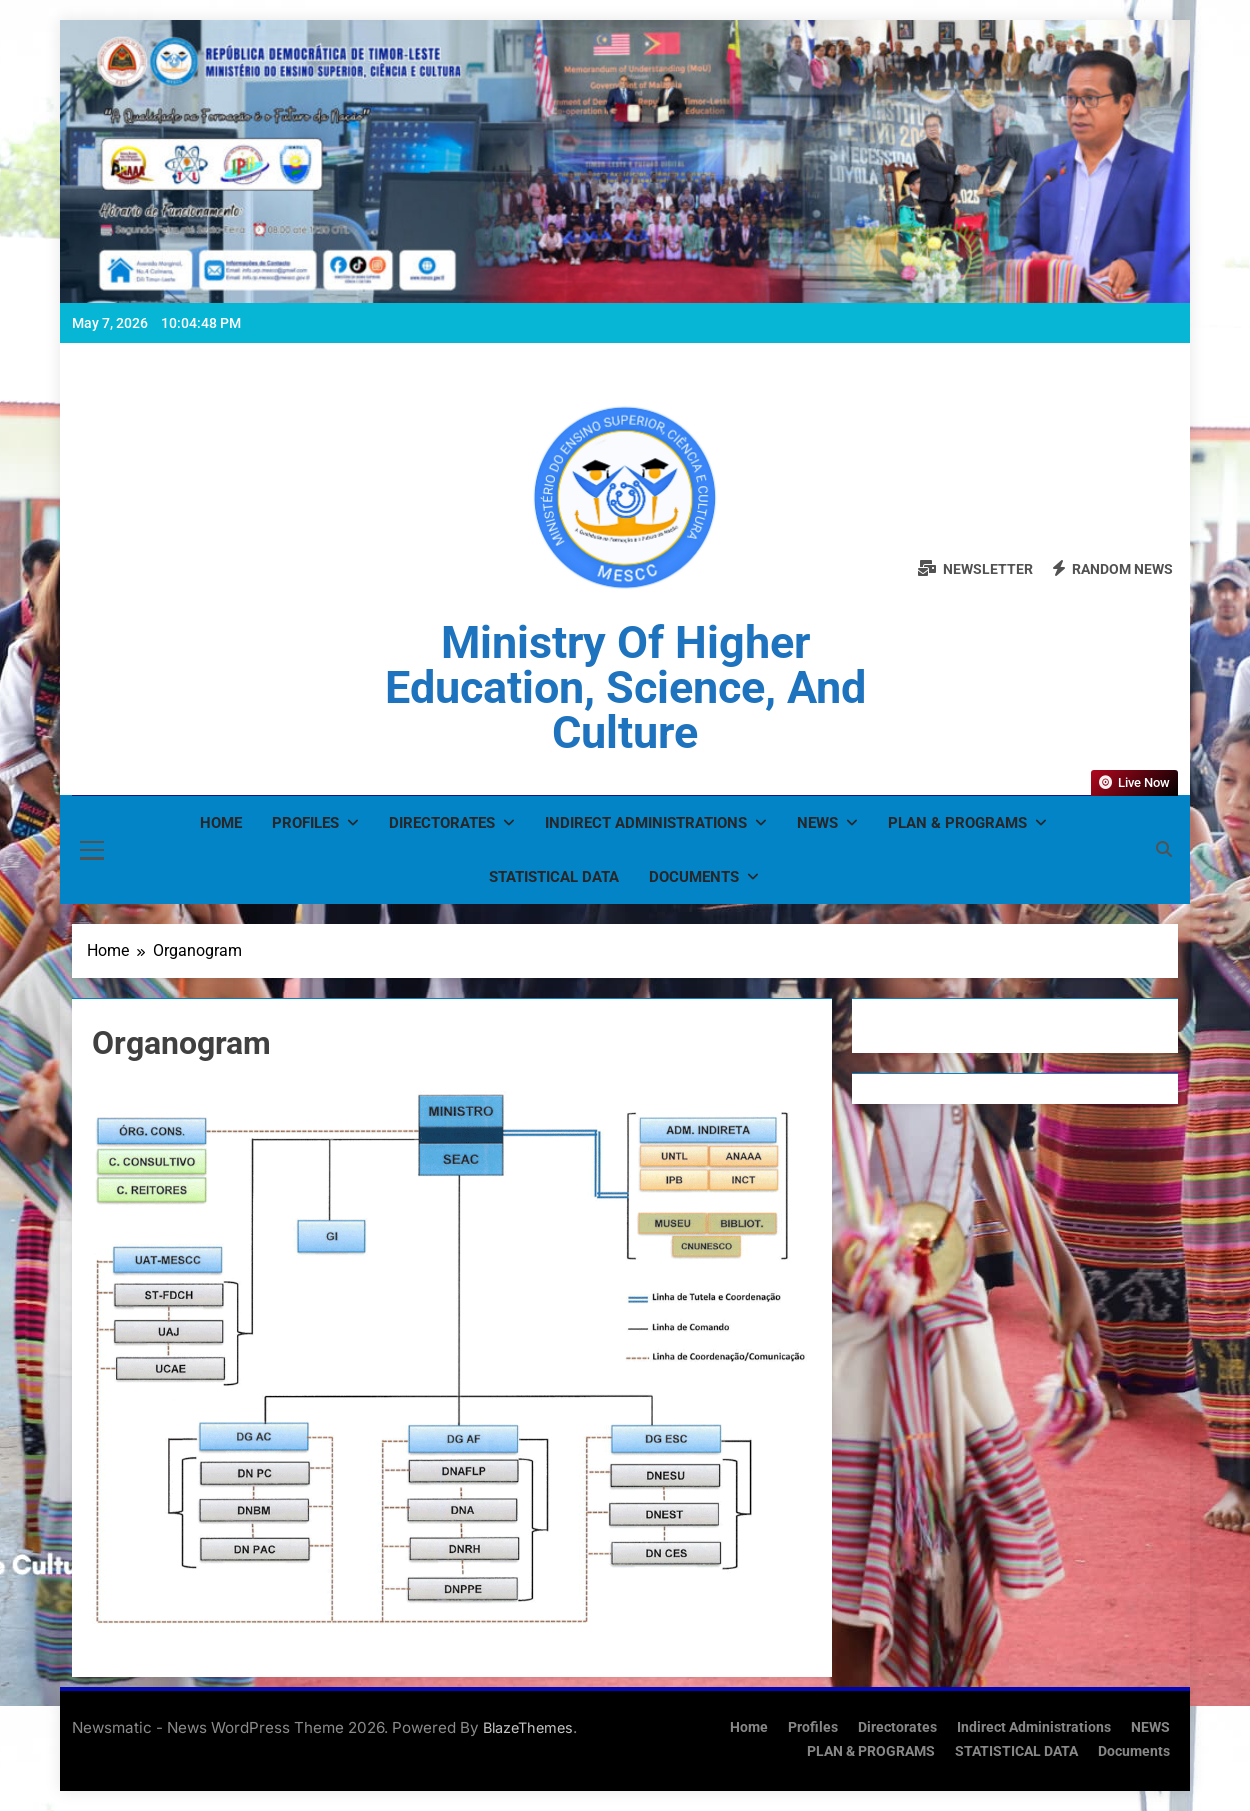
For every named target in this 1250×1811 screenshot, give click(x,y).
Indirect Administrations (646, 823)
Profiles (305, 823)
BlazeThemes (528, 1727)
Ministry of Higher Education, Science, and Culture (625, 687)
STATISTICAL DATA (554, 877)
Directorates (442, 823)
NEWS (817, 823)
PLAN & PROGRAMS (957, 823)
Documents (694, 877)
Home (221, 823)
